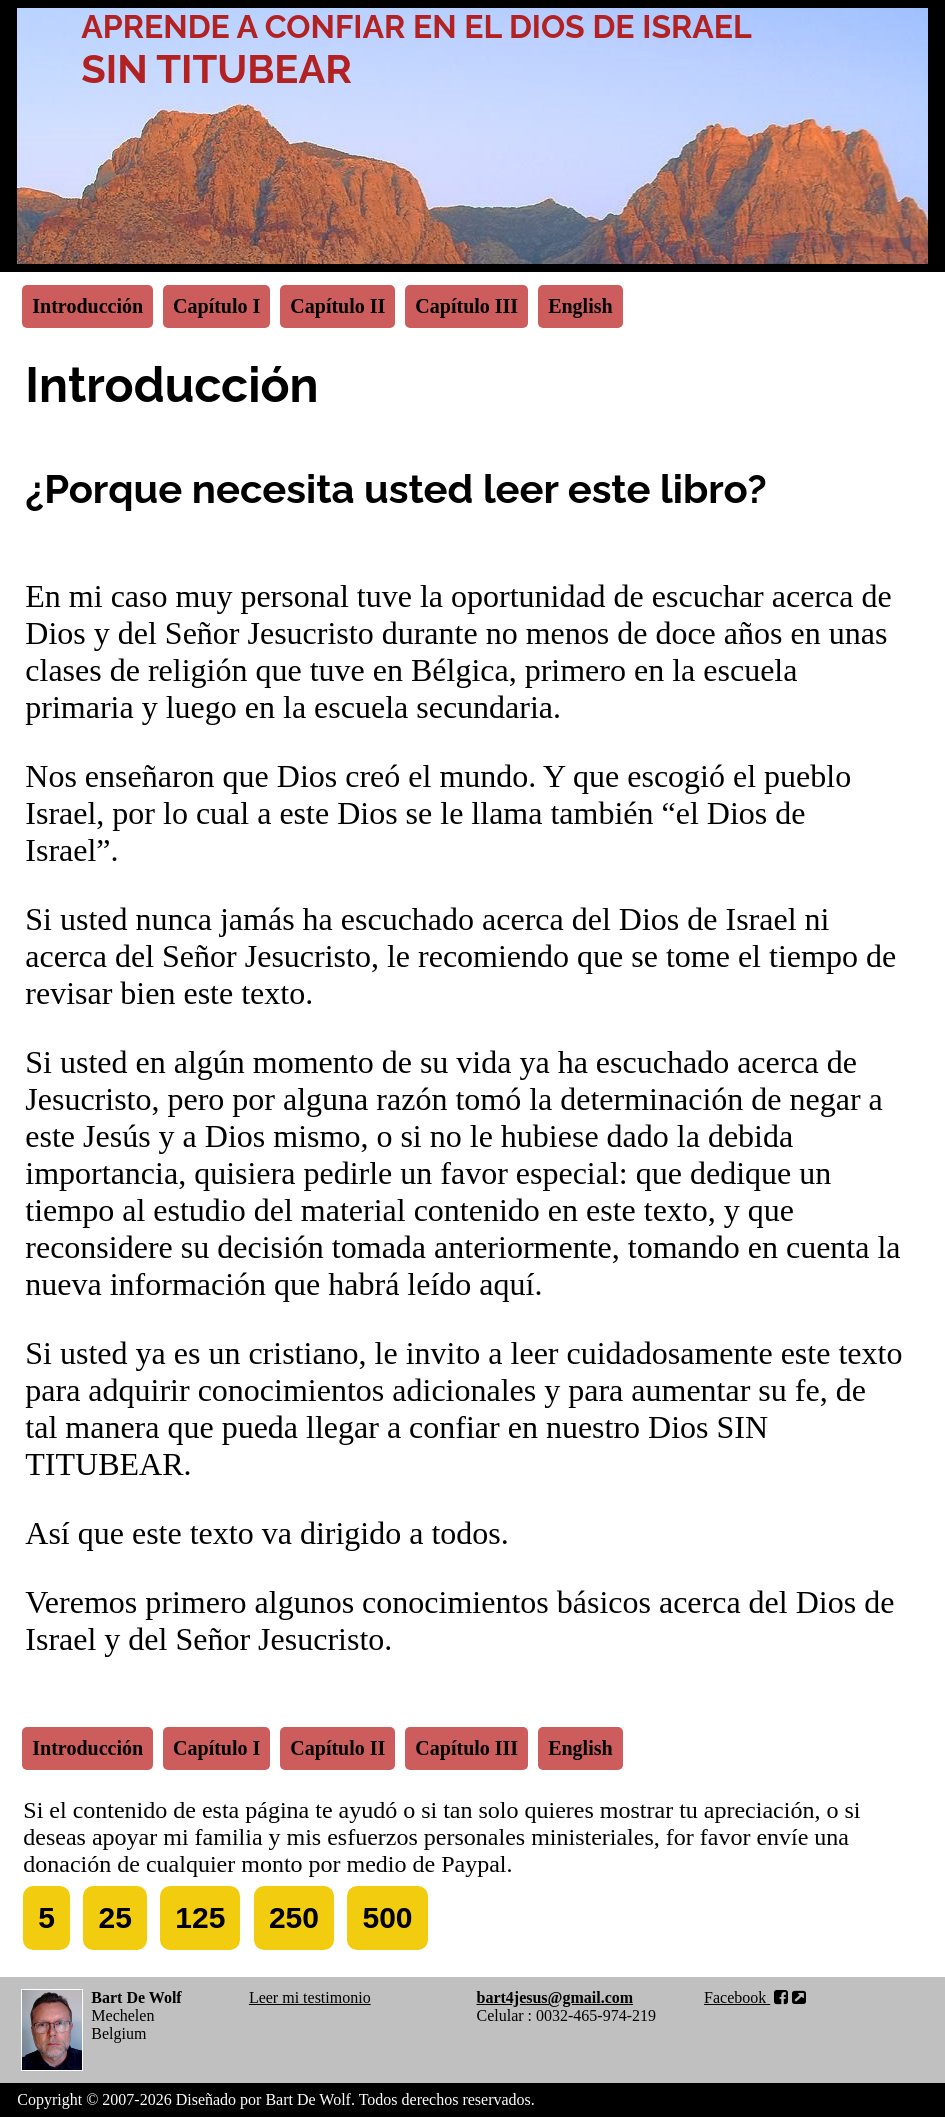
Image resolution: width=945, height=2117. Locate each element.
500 (387, 1917)
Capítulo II (337, 306)
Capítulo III (466, 306)
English (580, 306)
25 (114, 1917)
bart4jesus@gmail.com (554, 1997)
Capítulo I (216, 306)
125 (200, 1917)
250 (294, 1917)
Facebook (755, 1997)
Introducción (87, 306)
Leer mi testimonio (310, 1997)
